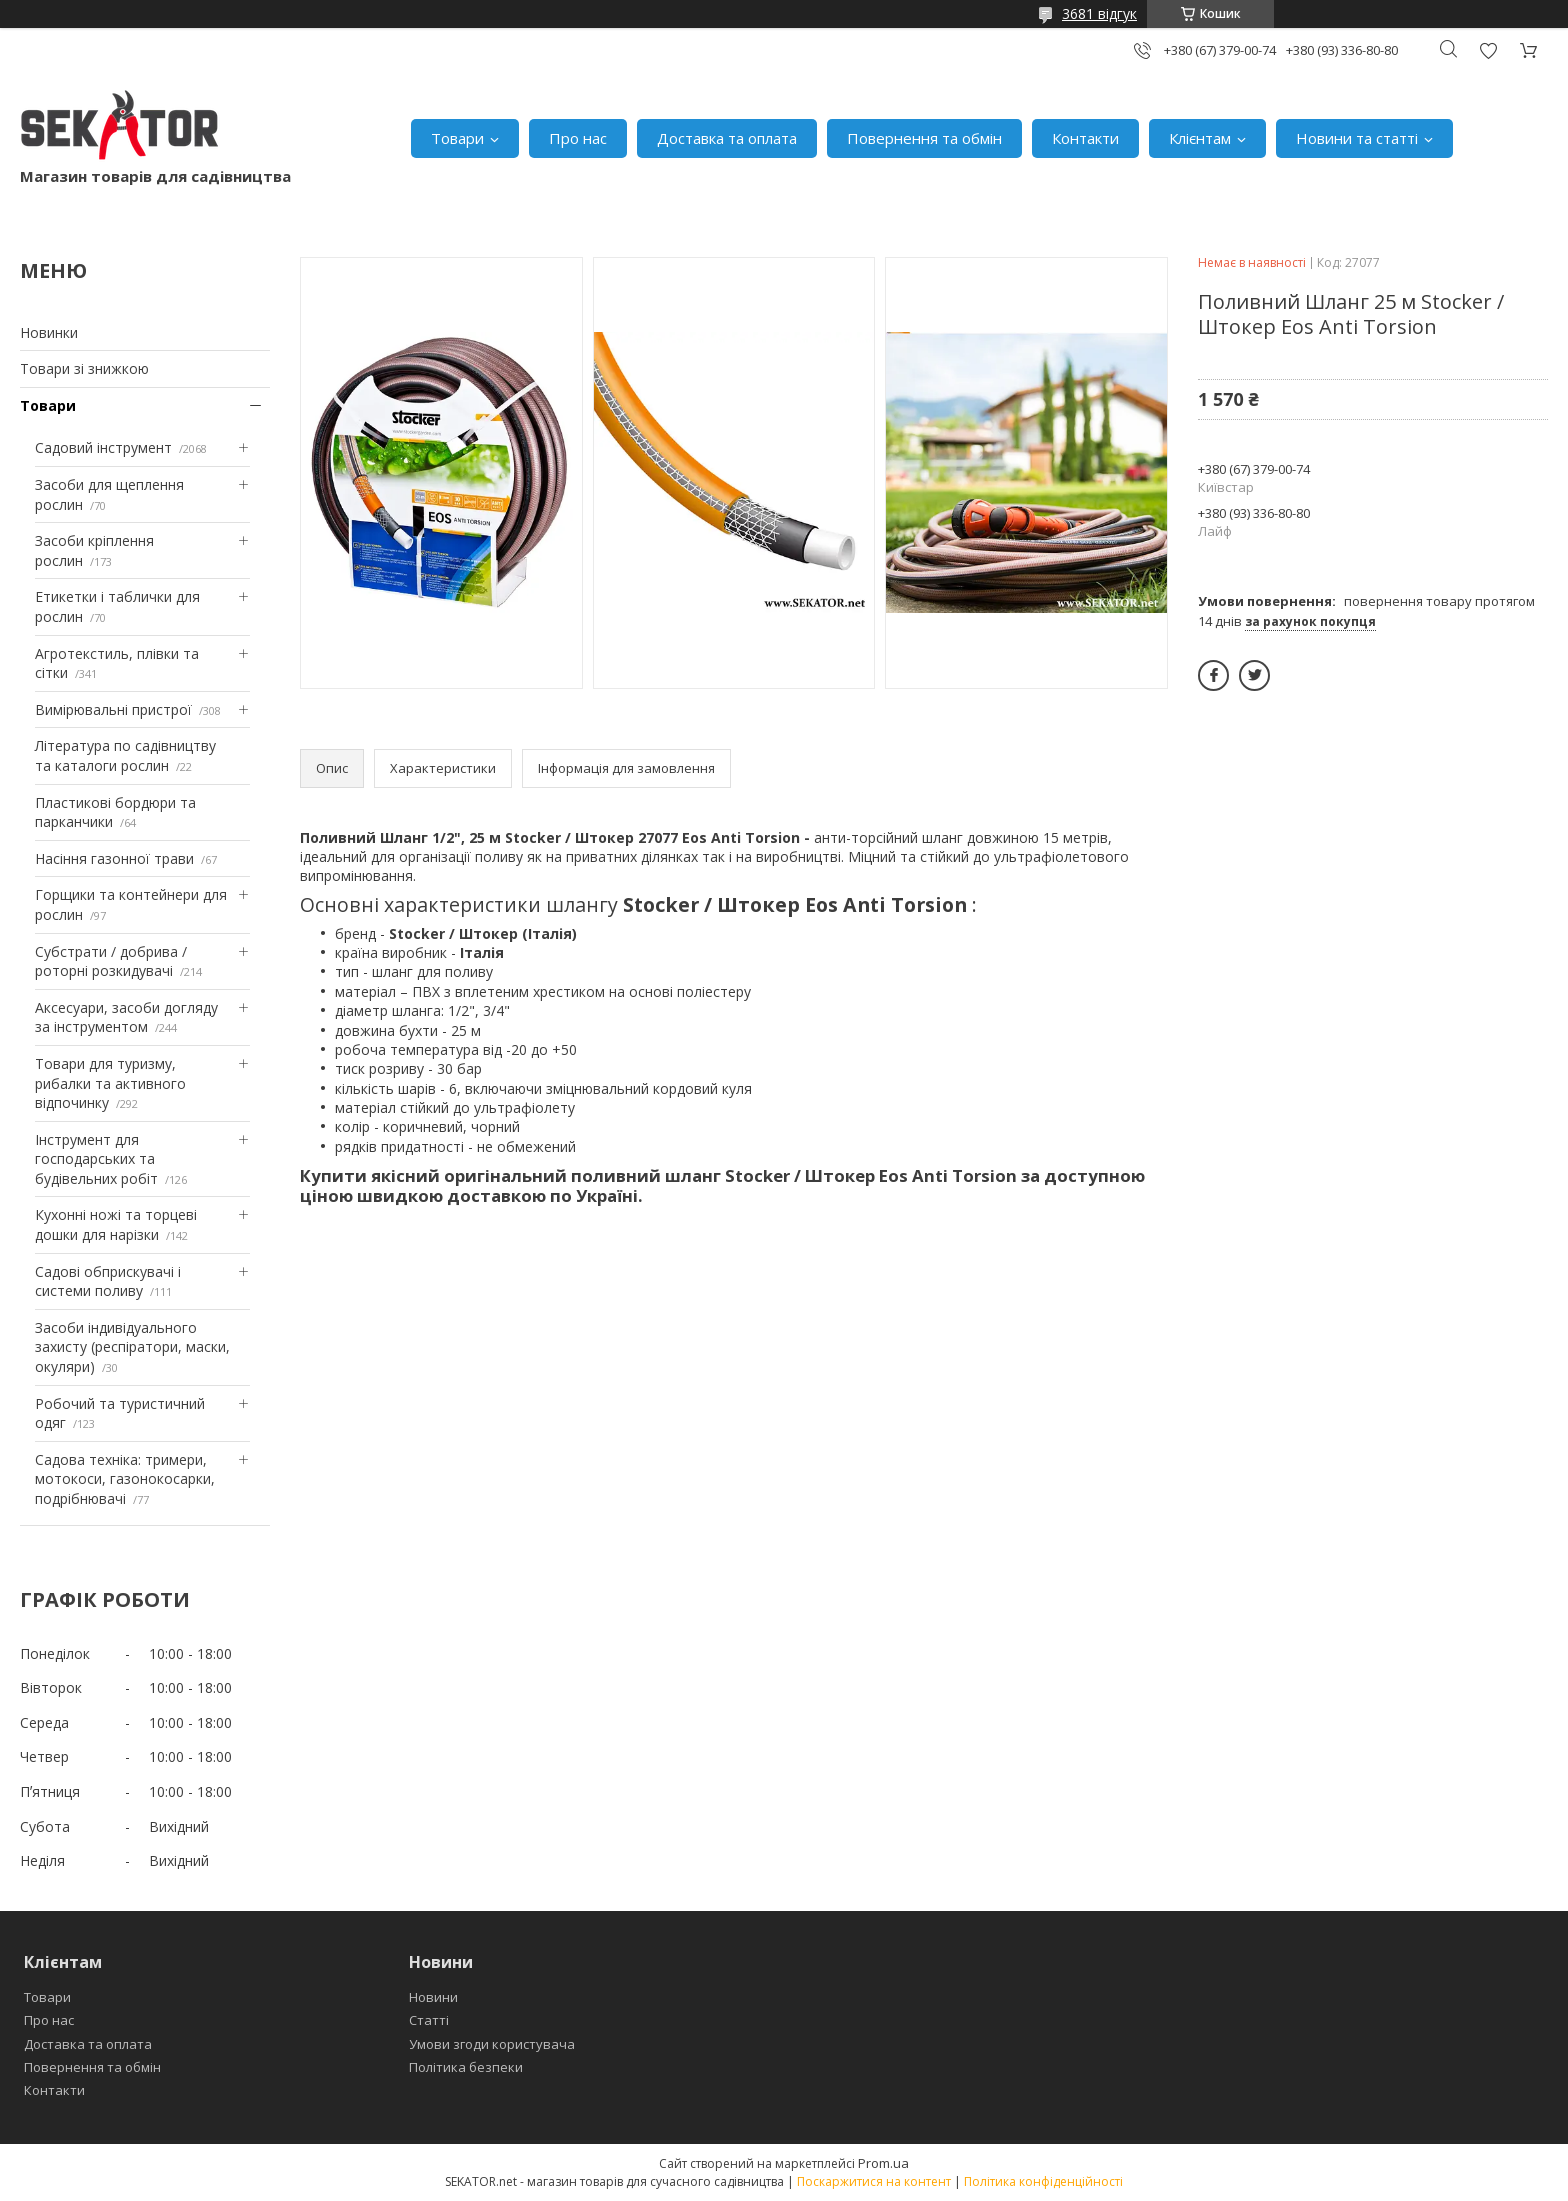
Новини (433, 1997)
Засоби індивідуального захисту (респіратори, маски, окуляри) (132, 1347)
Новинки (49, 332)
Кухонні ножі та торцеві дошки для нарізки (116, 1224)
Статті (429, 2020)
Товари (457, 138)
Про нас (578, 138)
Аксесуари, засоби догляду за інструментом (126, 1017)
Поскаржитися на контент (874, 2181)
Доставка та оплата (727, 138)
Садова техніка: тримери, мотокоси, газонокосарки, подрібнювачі (125, 1479)
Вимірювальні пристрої (113, 709)
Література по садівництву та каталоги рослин (125, 755)
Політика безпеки (466, 2067)
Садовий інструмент (103, 447)
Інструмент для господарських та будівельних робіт (96, 1159)
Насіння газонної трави (114, 858)
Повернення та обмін (924, 138)
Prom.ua (883, 2163)
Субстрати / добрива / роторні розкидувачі (111, 961)
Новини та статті (1357, 138)
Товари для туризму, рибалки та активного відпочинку (110, 1083)
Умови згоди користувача (492, 2044)
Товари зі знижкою (84, 368)
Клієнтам (1200, 138)
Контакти (1085, 138)
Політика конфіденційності (1043, 2181)
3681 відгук (1099, 13)
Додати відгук (1488, 50)
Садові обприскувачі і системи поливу (108, 1281)
